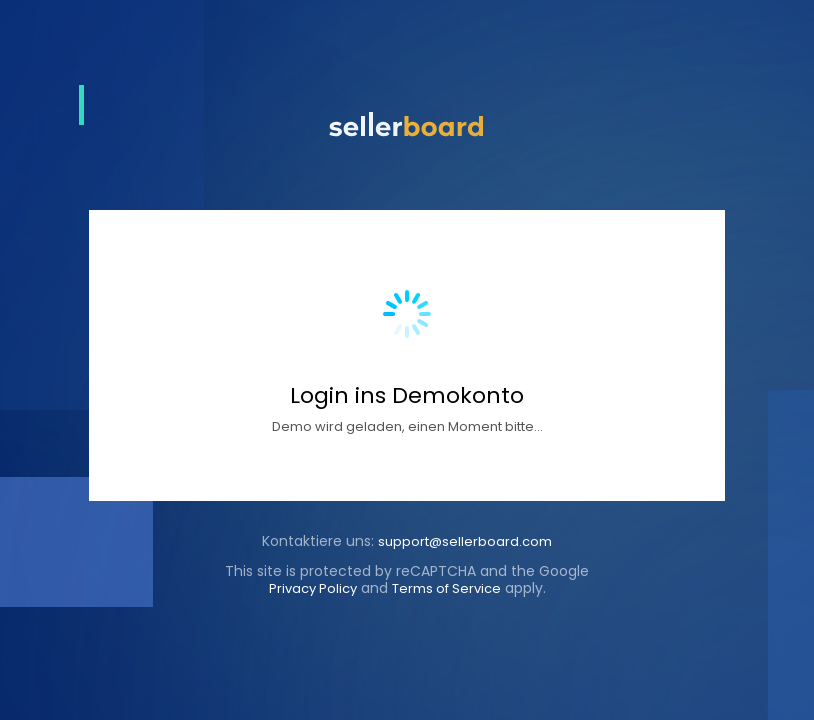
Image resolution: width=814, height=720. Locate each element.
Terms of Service (446, 588)
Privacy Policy (313, 588)
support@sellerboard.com (465, 541)
